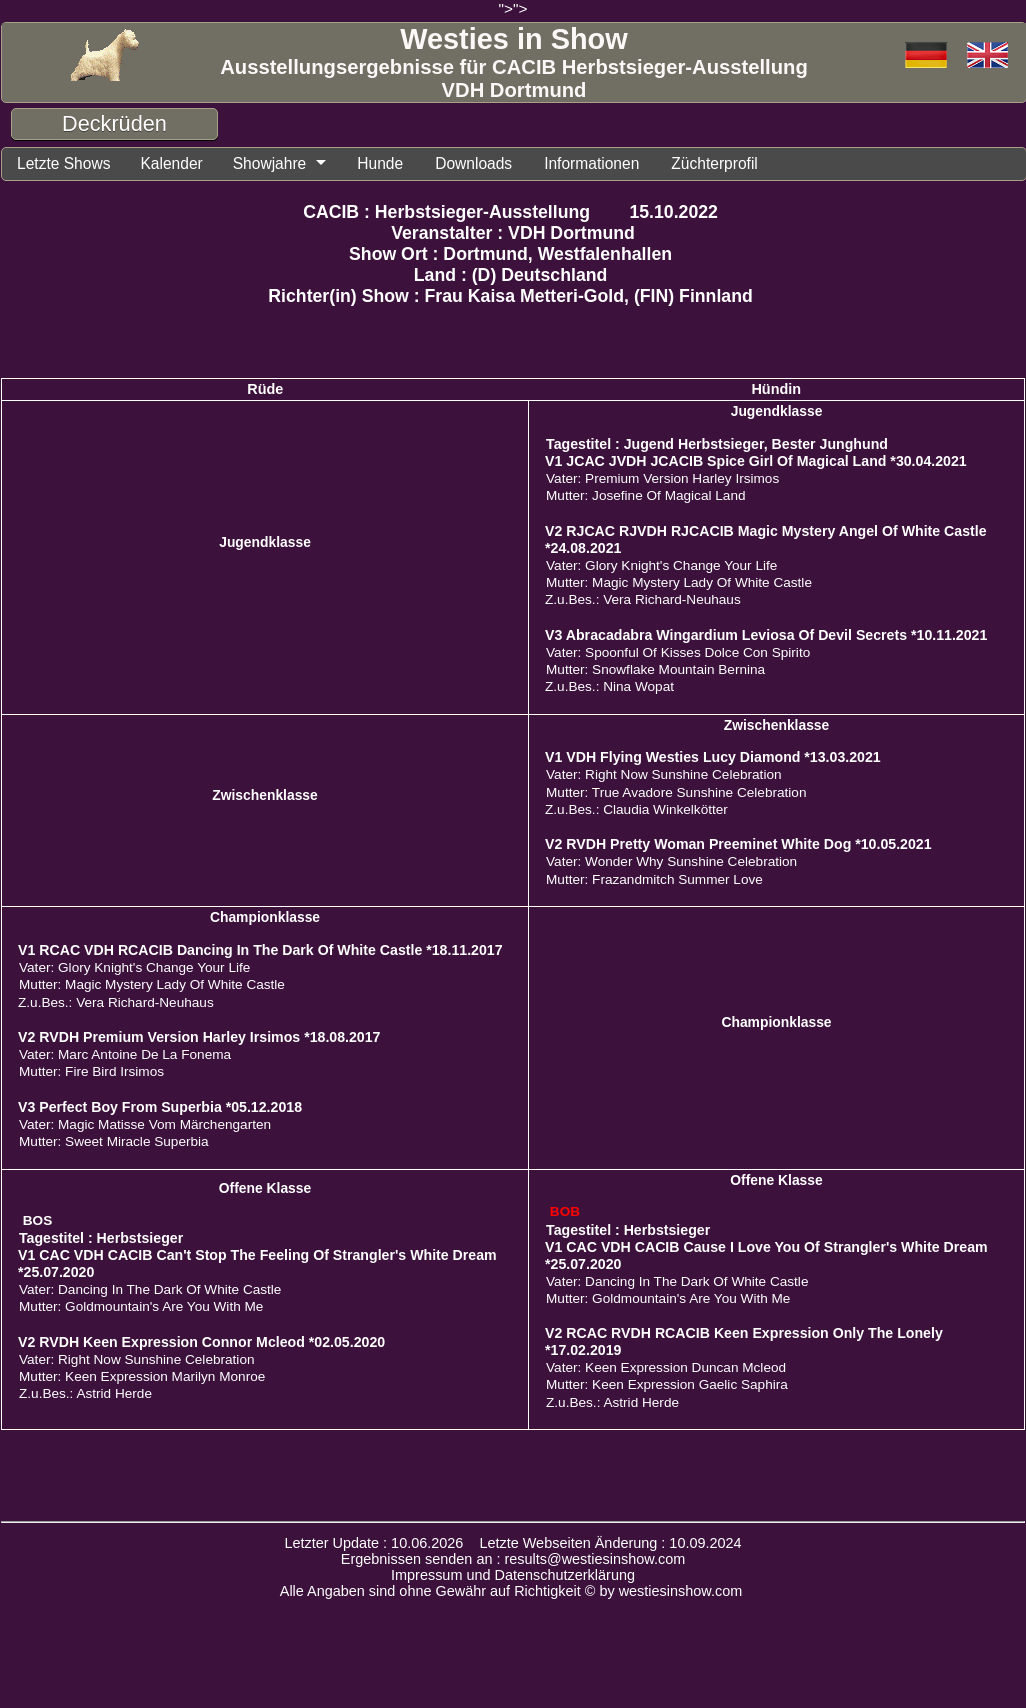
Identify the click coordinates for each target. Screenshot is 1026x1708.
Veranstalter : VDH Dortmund (513, 233)
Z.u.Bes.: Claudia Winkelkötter (636, 809)
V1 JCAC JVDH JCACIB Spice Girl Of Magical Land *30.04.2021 (756, 461)
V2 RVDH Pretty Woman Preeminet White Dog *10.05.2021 (738, 844)
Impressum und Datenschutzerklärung (513, 1575)
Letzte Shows (63, 163)
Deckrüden (114, 123)
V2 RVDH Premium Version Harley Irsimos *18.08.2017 (199, 1037)
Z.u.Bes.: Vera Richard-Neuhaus (643, 599)
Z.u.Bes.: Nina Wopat (609, 686)
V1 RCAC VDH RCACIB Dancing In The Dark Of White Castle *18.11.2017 (260, 950)
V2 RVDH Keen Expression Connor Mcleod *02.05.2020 (201, 1342)
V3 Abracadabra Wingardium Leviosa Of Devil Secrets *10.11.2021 (766, 635)
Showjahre (270, 163)
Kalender (171, 163)
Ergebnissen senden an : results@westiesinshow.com (513, 1559)
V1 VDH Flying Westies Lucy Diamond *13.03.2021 (713, 757)
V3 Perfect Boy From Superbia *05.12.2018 (160, 1107)
